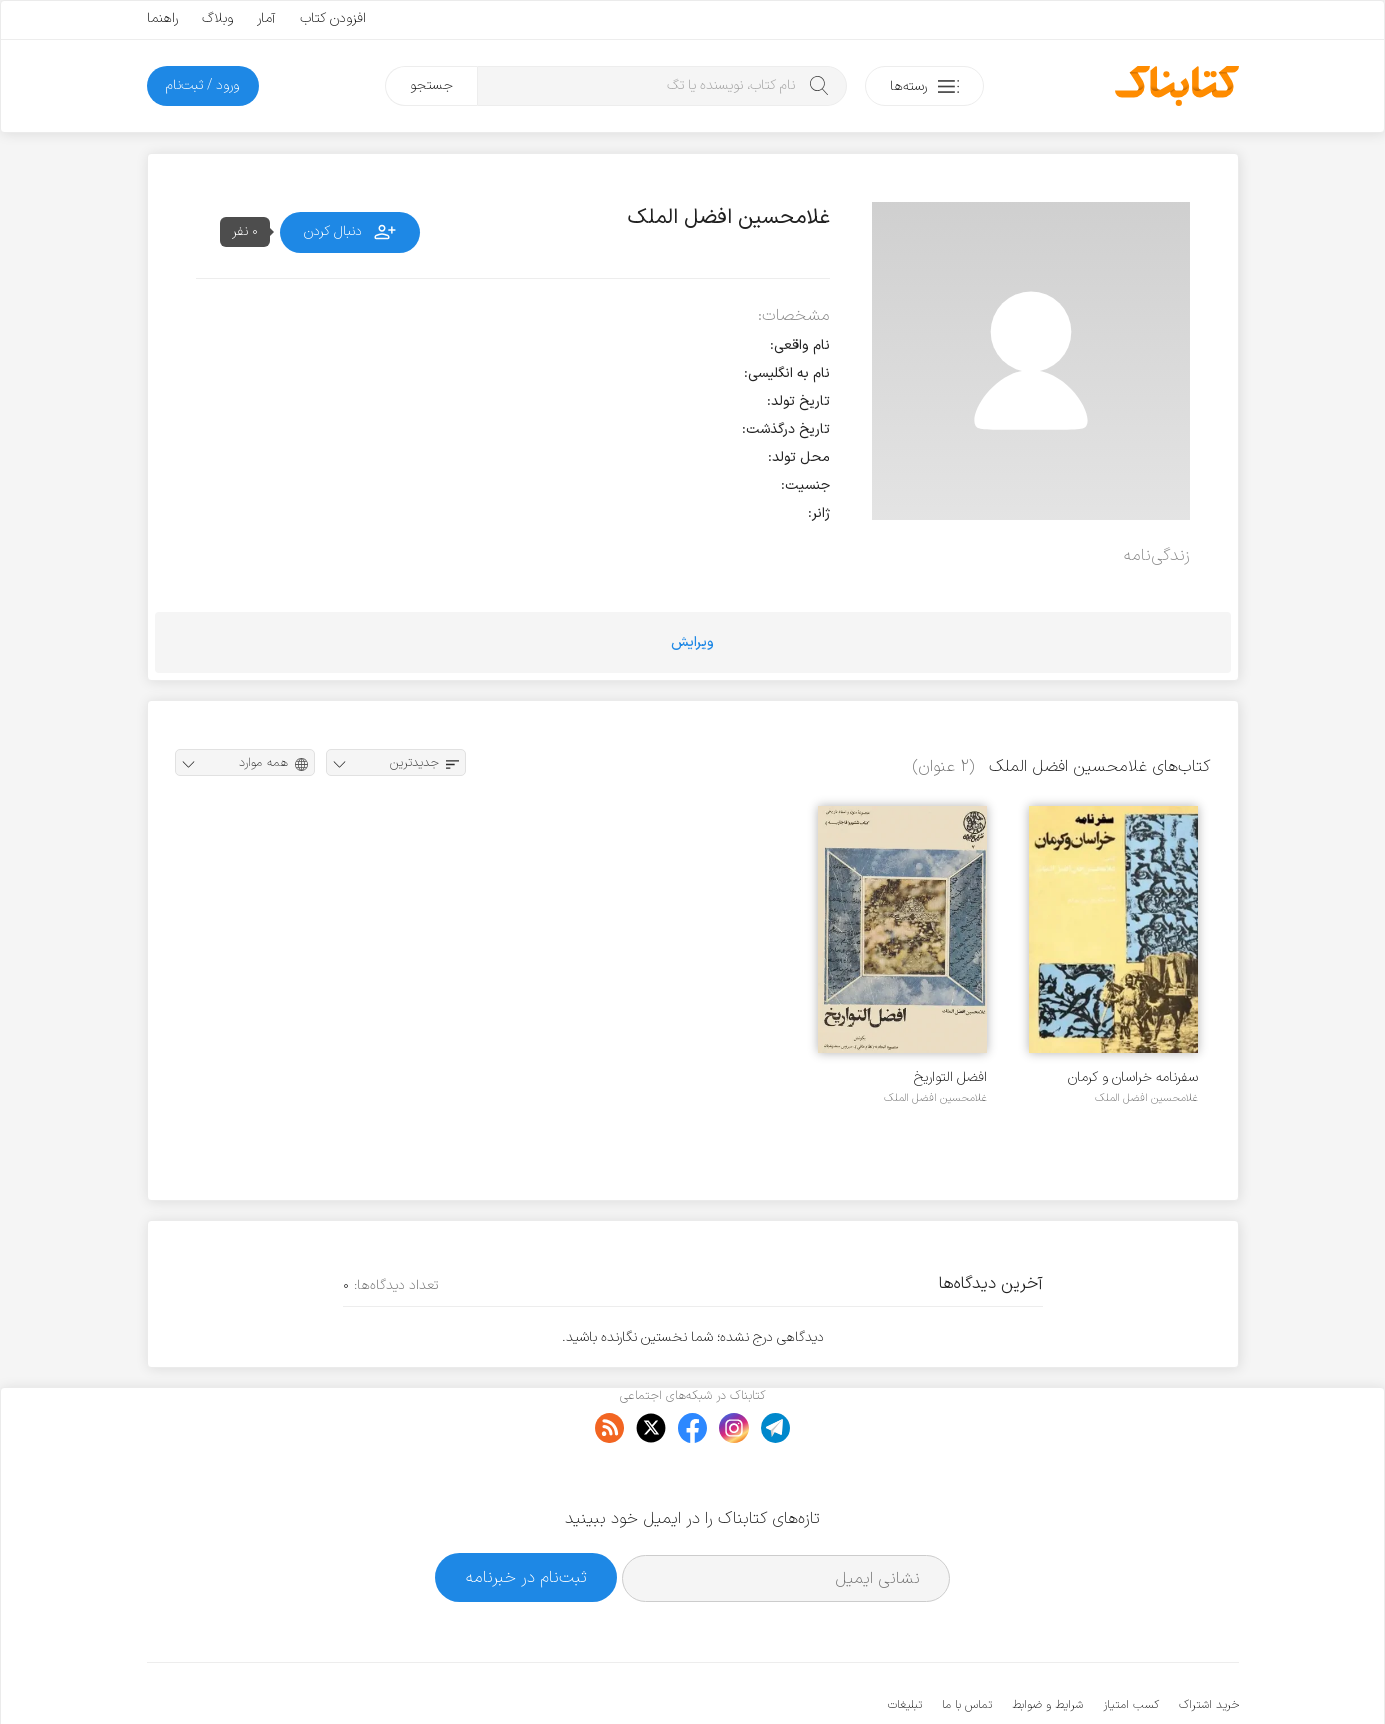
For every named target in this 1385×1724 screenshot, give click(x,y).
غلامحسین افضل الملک (1146, 1098)
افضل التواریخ (950, 1077)
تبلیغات (905, 1644)
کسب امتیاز (1131, 1644)
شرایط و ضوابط (1047, 1644)
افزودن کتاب (333, 18)
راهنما (162, 18)
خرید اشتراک (1209, 1644)
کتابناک (1133, 1675)
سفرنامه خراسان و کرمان (1133, 1077)
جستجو (431, 85)
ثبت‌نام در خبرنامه (526, 1516)
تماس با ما (967, 1644)
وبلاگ (217, 18)
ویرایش (692, 642)
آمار (266, 18)
